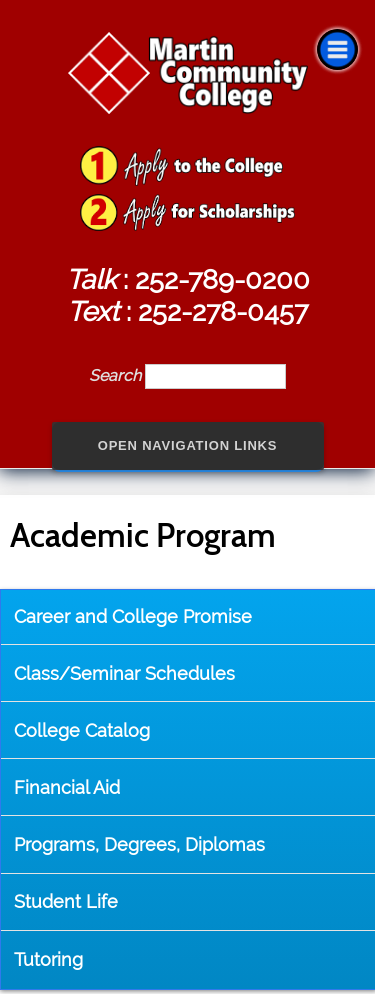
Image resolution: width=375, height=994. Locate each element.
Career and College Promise (133, 616)
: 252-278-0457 (187, 311)
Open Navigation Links (188, 445)
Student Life (66, 901)
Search (117, 375)
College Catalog (82, 730)
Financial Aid (67, 787)
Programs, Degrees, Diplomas (139, 844)
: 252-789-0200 (188, 279)
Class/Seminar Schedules (124, 673)
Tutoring (48, 959)
